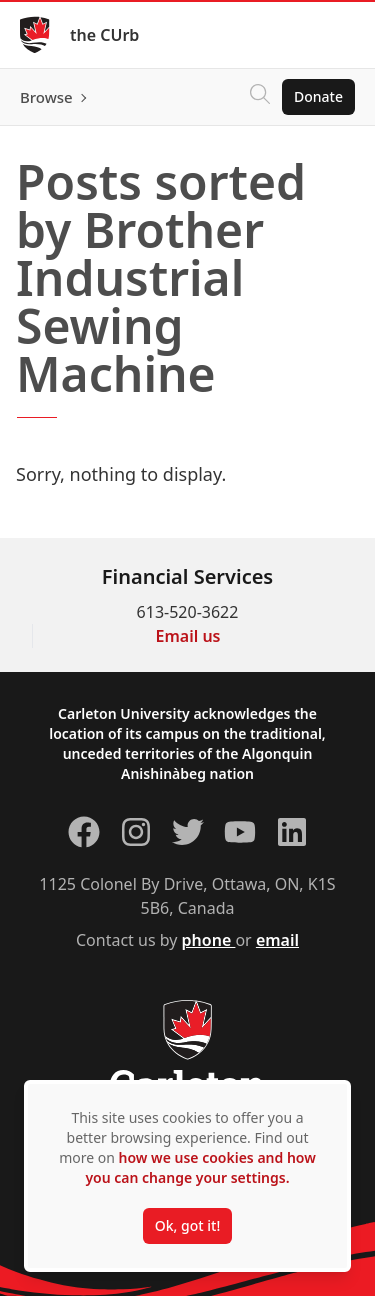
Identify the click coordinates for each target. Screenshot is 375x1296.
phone (209, 940)
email (277, 940)
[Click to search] (260, 97)
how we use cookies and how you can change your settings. (200, 1167)
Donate (318, 96)
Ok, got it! (187, 1225)
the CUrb (104, 35)
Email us (188, 636)
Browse (46, 97)
